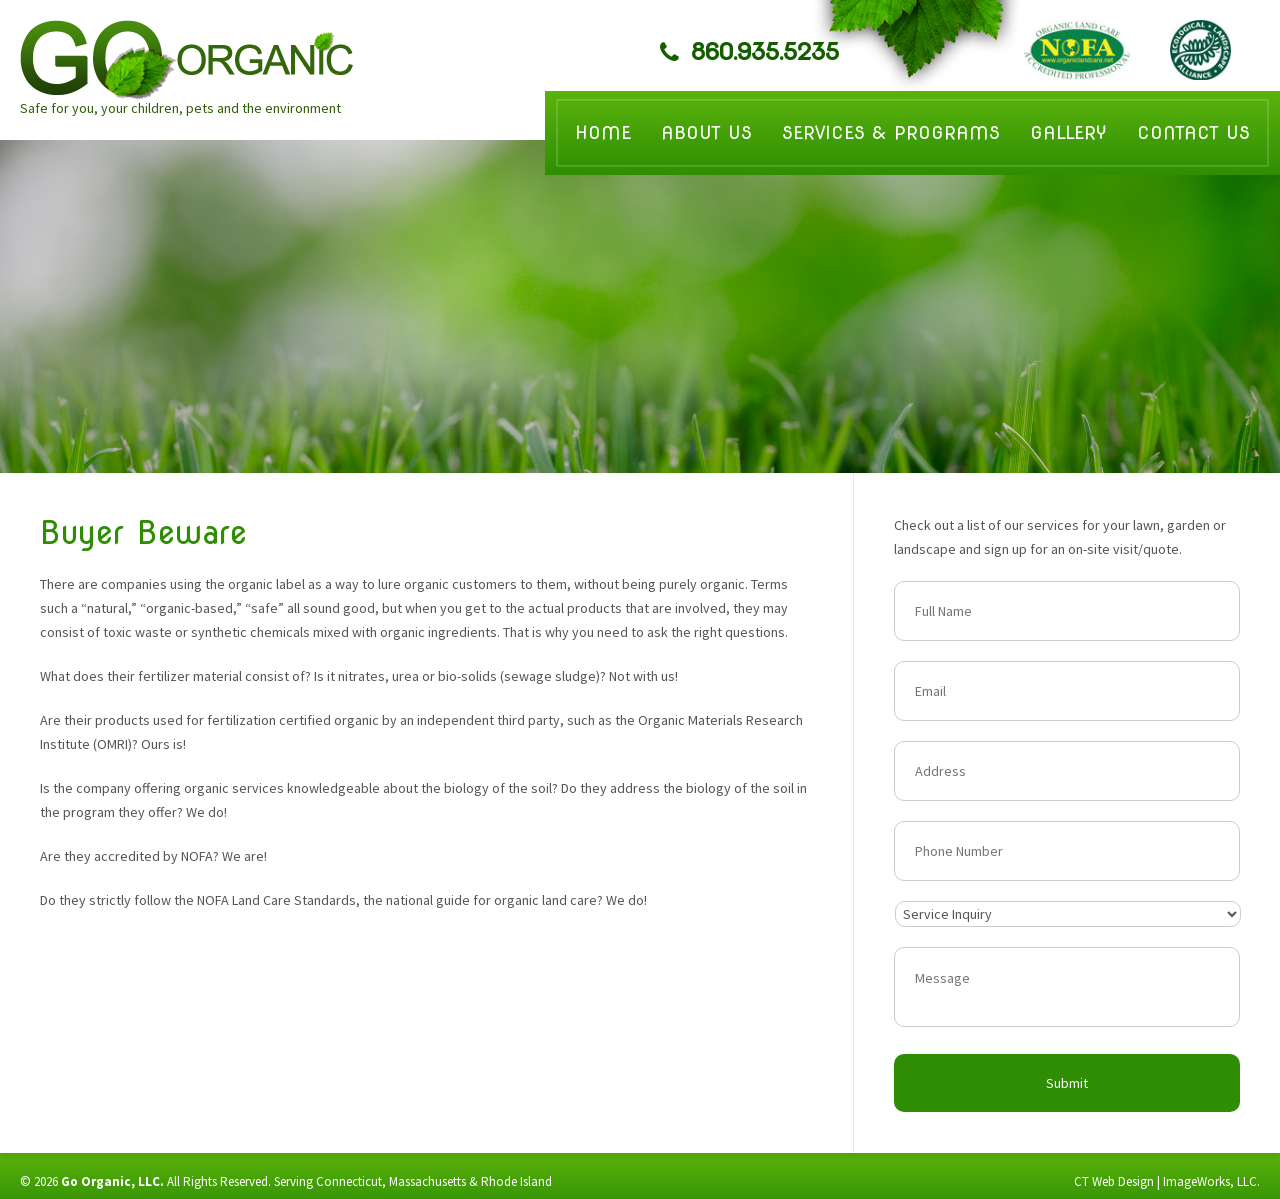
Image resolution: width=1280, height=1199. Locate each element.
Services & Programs (891, 132)
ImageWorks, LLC (1210, 1181)
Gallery (1068, 132)
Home (603, 132)
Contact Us (1193, 132)
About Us (706, 132)
